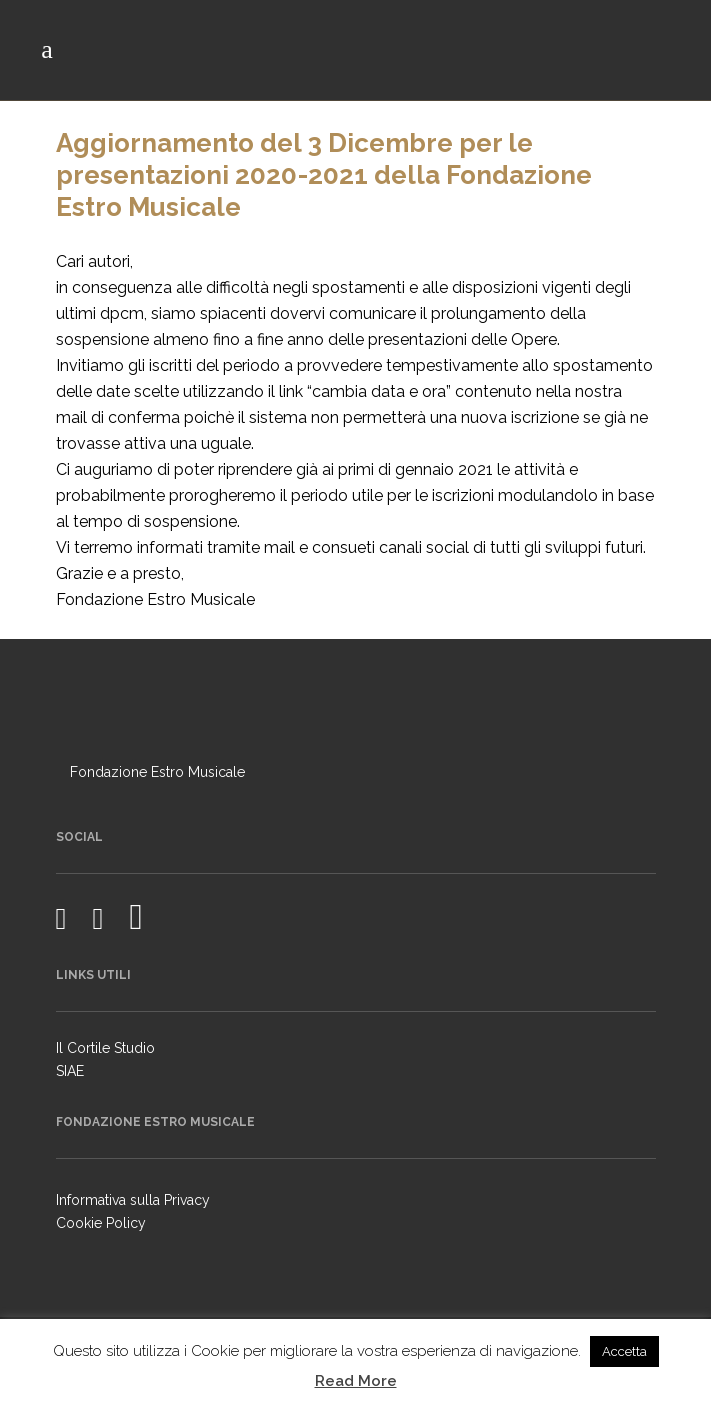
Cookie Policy (101, 1223)
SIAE (70, 1071)
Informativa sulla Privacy (133, 1200)
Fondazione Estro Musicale (157, 772)
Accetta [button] (624, 1351)
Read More (356, 1381)
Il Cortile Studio (105, 1048)
